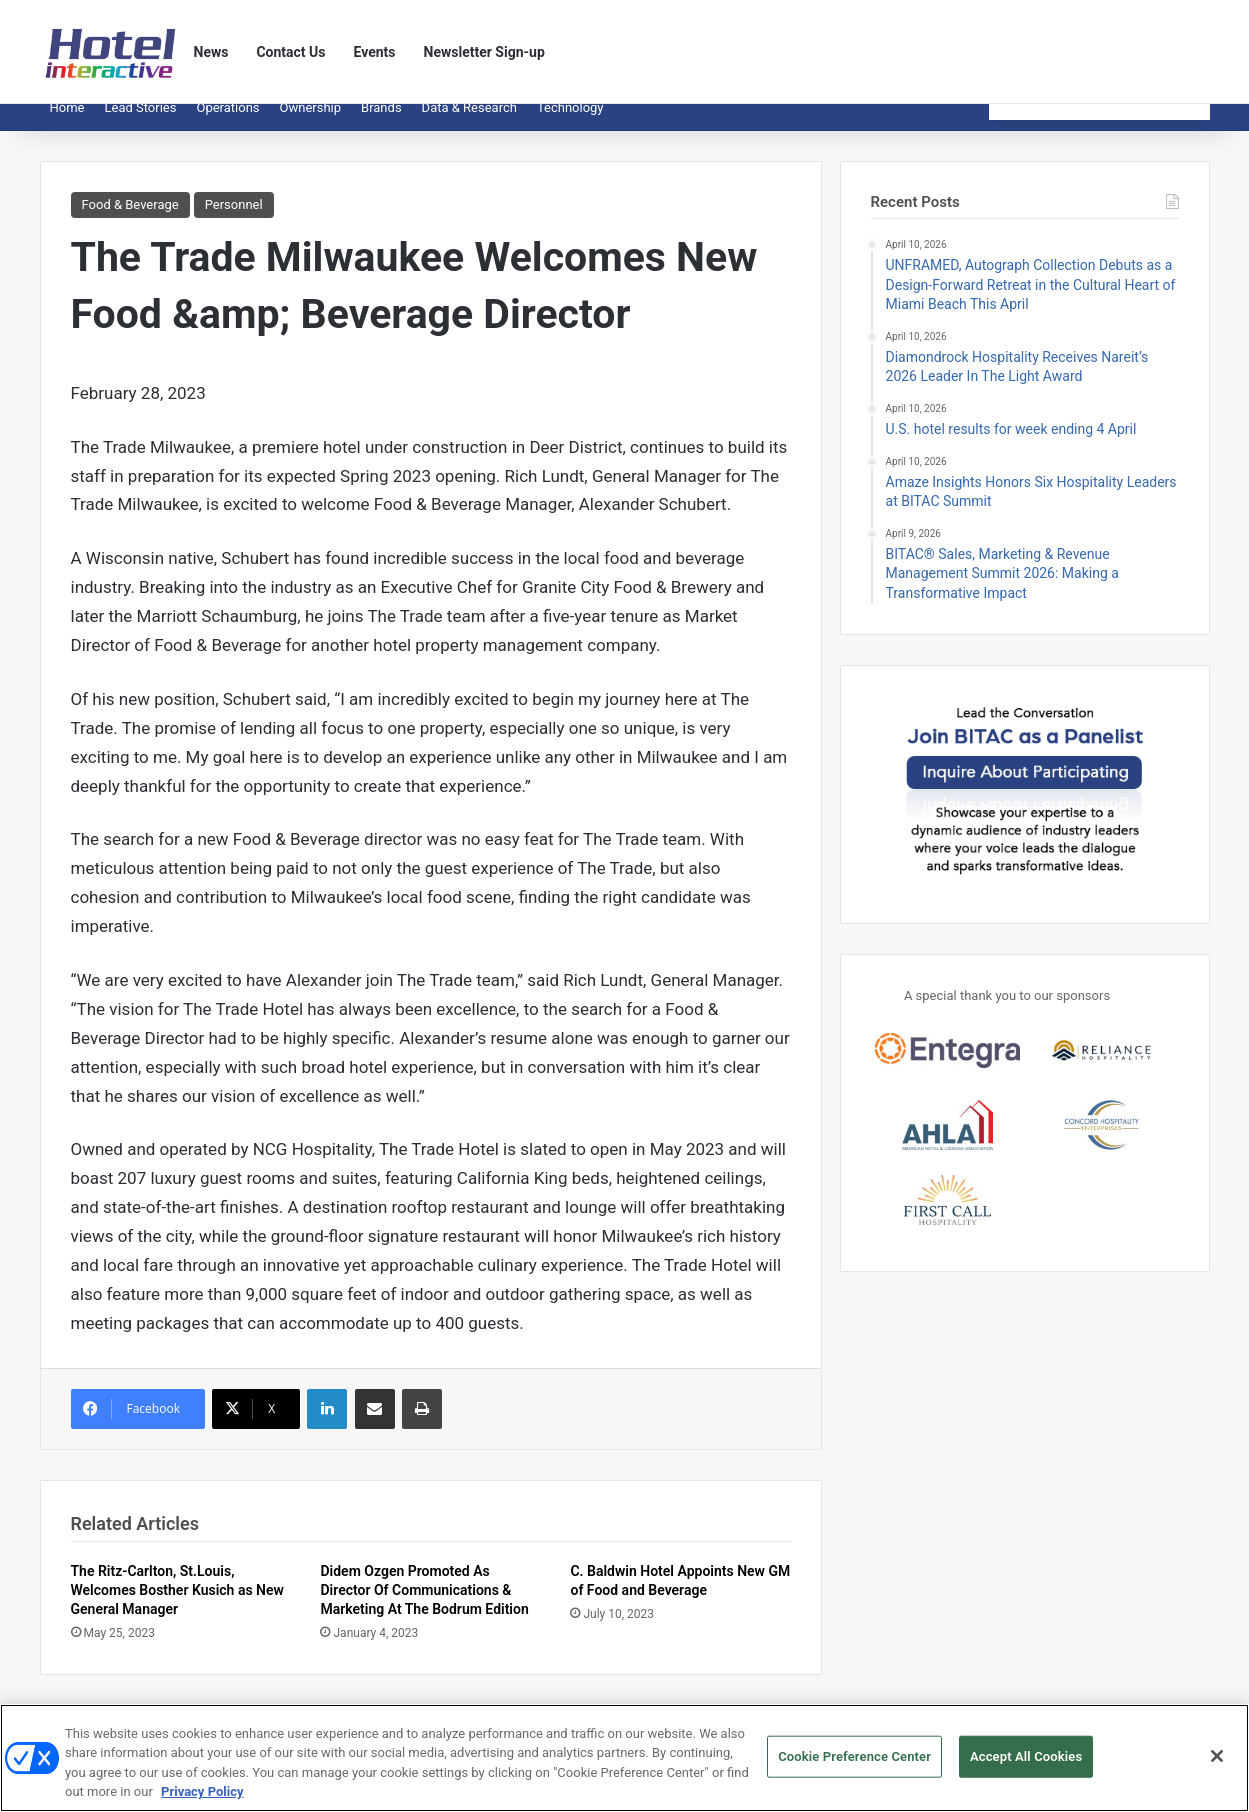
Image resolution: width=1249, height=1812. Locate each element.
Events (375, 52)
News (211, 52)
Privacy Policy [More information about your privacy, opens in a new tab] (202, 1800)
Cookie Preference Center (854, 1764)
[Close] (1217, 1764)
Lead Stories (140, 122)
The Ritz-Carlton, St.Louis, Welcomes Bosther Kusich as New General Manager (177, 1605)
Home (67, 122)
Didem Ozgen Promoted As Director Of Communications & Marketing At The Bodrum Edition (424, 1605)
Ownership (311, 122)
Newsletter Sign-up (484, 52)
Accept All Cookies (1026, 1764)
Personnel (234, 219)
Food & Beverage (130, 219)
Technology (570, 122)
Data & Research (469, 122)
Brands (381, 122)
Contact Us (290, 52)
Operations (227, 122)
